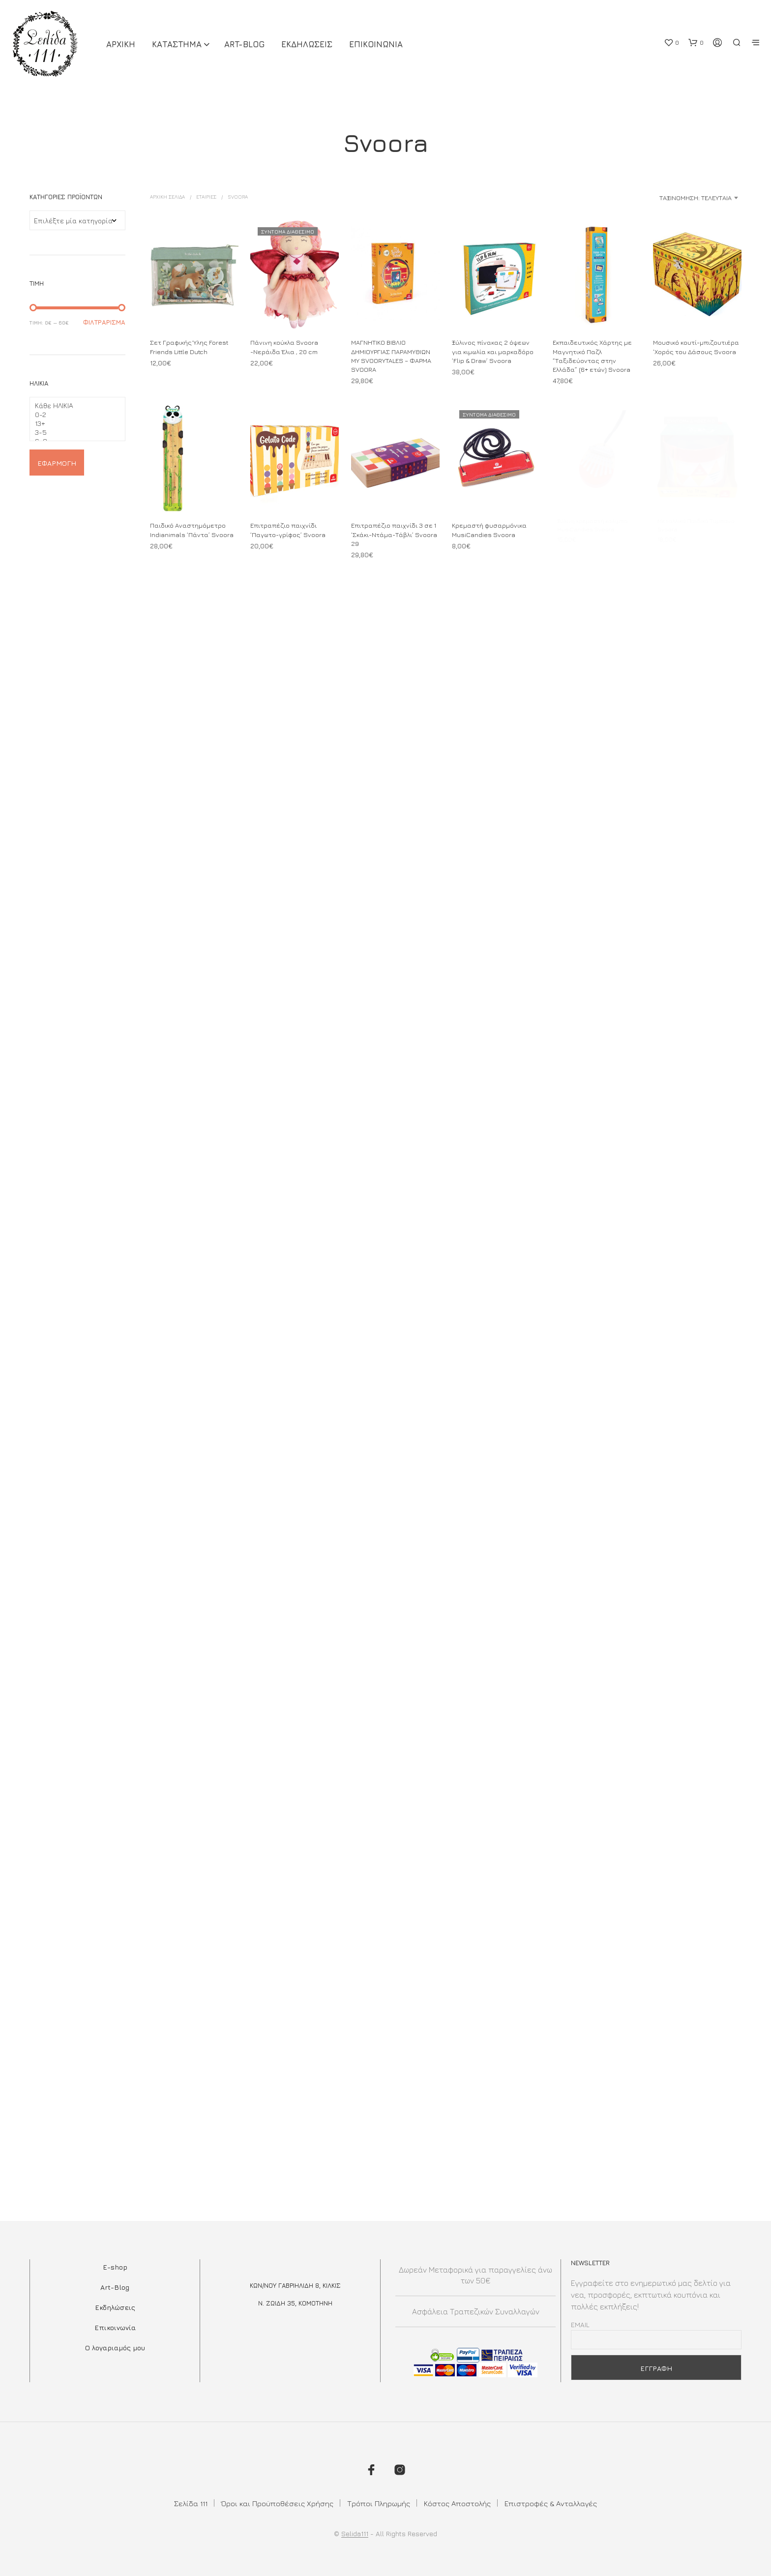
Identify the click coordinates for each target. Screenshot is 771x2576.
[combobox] (663, 198)
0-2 (73, 414)
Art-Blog (244, 44)
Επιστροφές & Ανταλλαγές (550, 2503)
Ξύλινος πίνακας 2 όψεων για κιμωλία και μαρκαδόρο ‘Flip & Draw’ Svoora (493, 351)
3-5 (73, 432)
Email (580, 2324)
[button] (671, 43)
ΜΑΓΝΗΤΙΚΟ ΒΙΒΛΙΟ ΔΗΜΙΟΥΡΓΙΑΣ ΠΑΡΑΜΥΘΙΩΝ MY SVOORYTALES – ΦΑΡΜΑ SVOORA (391, 356)
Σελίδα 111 (191, 2503)
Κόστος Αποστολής (457, 2503)
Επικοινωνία (115, 2327)
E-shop (115, 2267)
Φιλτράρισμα (104, 322)
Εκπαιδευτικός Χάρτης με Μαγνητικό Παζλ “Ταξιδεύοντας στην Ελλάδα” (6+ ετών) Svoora (592, 356)
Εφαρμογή (56, 463)
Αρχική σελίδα (167, 197)
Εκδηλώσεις (115, 2307)
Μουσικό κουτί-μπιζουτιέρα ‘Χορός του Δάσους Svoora (696, 347)
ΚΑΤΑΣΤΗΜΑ (177, 44)
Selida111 (354, 2534)
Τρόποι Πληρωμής (378, 2503)
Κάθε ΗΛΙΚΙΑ (73, 405)
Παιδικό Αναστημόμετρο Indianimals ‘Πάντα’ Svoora (192, 530)
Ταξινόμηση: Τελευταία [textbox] (695, 198)
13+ (73, 423)
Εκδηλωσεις (306, 44)
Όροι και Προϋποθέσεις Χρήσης (277, 2503)
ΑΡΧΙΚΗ (120, 44)
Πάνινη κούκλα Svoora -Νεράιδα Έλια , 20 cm (284, 347)
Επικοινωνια (376, 44)
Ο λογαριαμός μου (115, 2347)
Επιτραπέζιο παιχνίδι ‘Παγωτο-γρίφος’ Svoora (288, 528)
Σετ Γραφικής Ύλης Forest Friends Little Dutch (189, 347)
